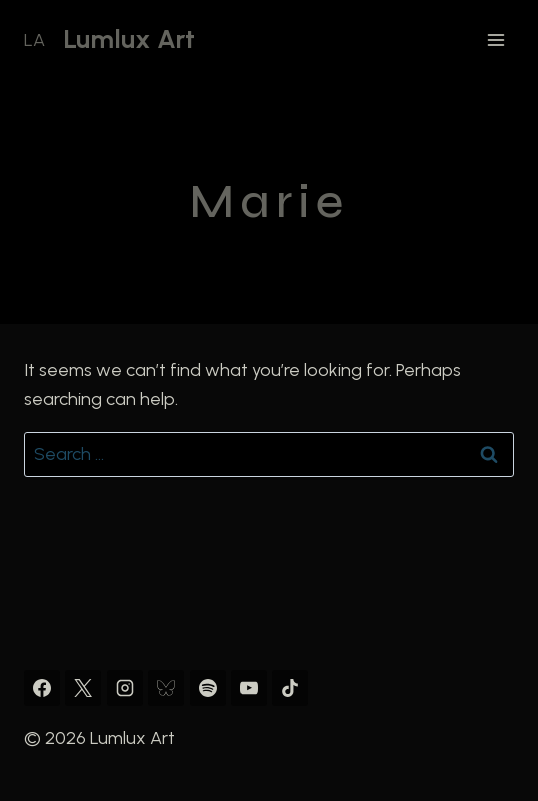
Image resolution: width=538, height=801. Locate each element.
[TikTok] (290, 688)
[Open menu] (495, 39)
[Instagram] (125, 688)
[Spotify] (208, 688)
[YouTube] (249, 688)
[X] (83, 688)
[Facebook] (42, 688)
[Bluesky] (166, 688)
